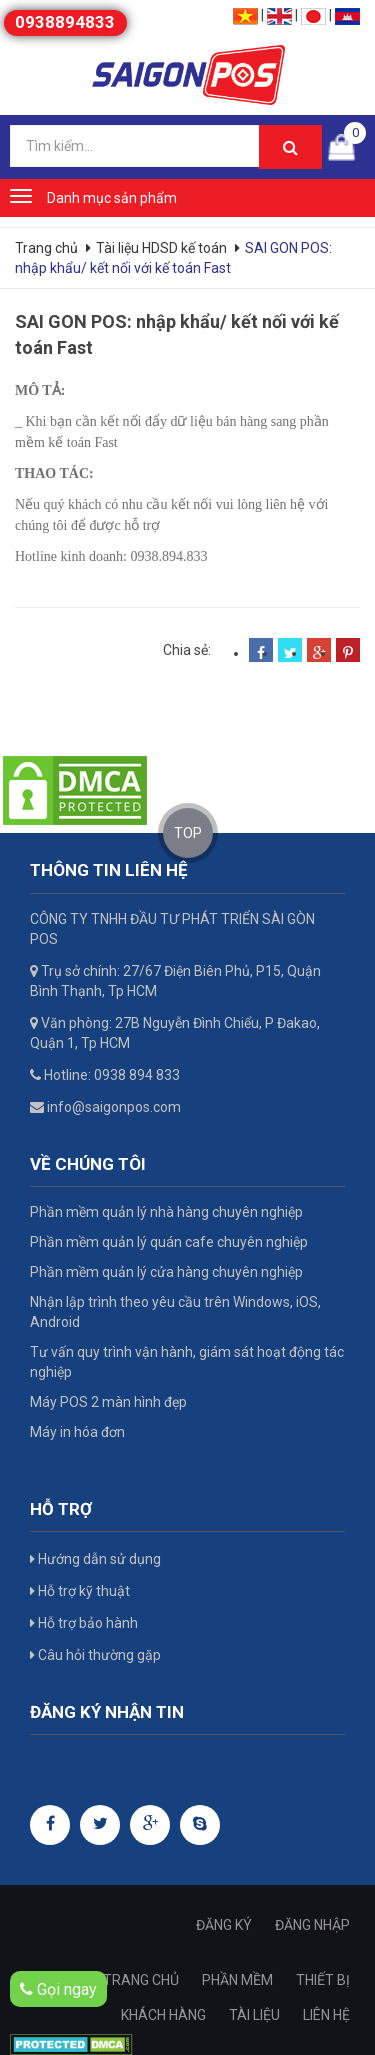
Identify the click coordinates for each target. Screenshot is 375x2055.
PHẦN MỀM (237, 1980)
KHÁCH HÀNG (163, 2015)
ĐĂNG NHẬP (312, 1925)
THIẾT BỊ (323, 1980)
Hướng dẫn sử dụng (95, 1559)
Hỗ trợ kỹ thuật (80, 1591)
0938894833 (65, 22)
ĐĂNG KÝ (224, 1925)
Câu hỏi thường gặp (95, 1655)
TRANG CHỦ (141, 1980)
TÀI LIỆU (254, 2015)
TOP (188, 833)
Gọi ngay (58, 1989)
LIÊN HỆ (326, 2015)
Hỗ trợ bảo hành (84, 1623)
